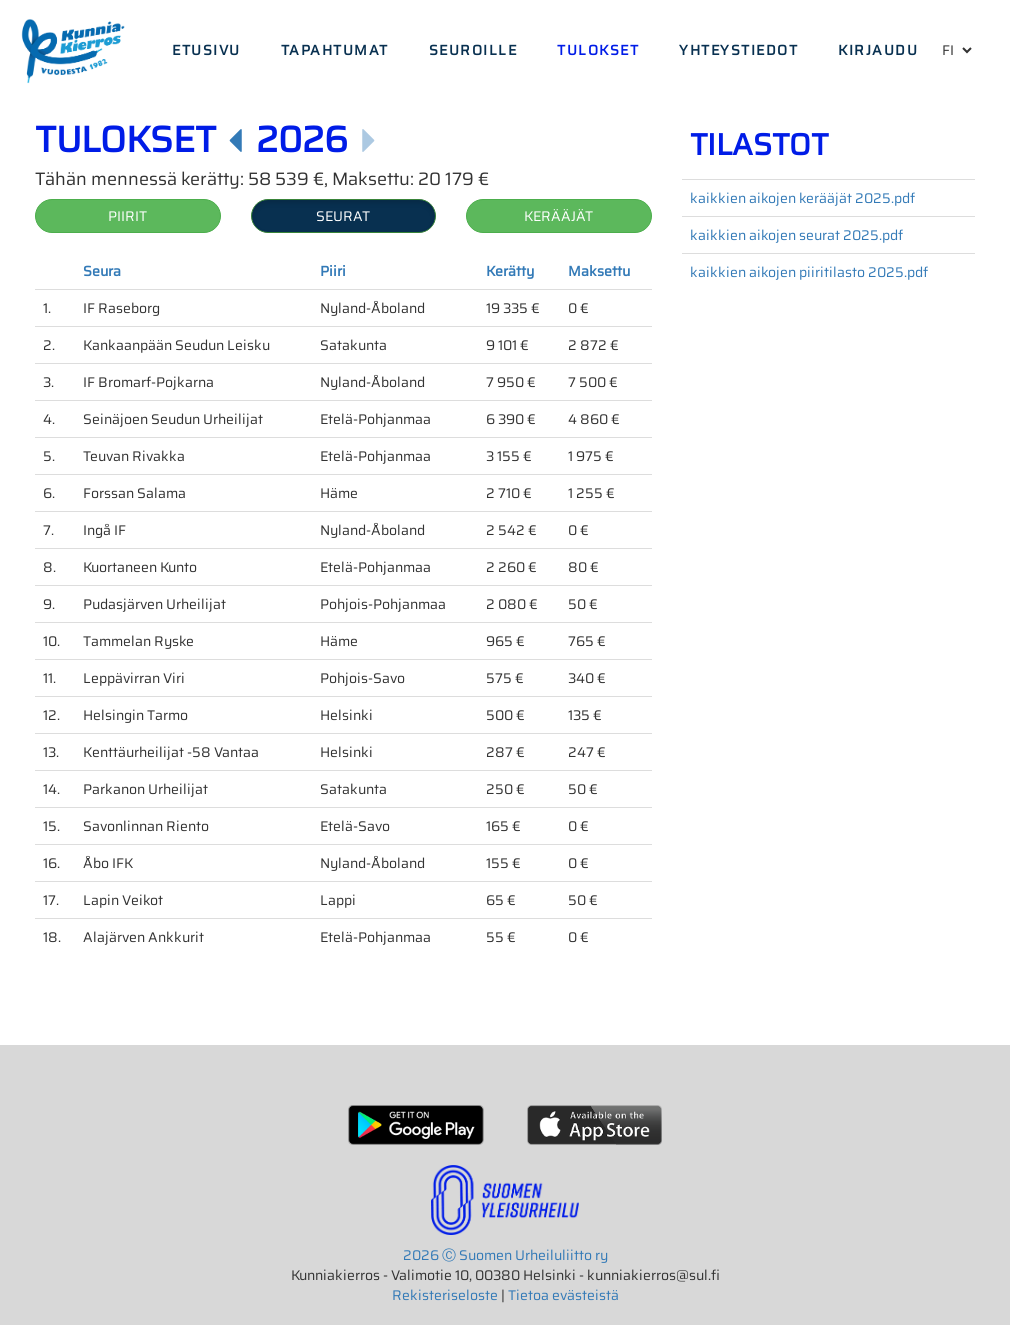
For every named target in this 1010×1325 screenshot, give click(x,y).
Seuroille (473, 50)
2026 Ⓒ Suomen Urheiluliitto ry (505, 1255)
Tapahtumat (335, 50)
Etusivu (206, 50)
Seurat (343, 216)
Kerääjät (558, 216)
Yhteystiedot (738, 50)
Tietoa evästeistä (563, 1295)
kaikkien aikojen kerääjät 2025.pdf (802, 198)
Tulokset (598, 50)
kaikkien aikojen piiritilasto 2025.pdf (809, 272)
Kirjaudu (878, 50)
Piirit (127, 216)
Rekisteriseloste (445, 1295)
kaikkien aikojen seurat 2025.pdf (796, 235)
